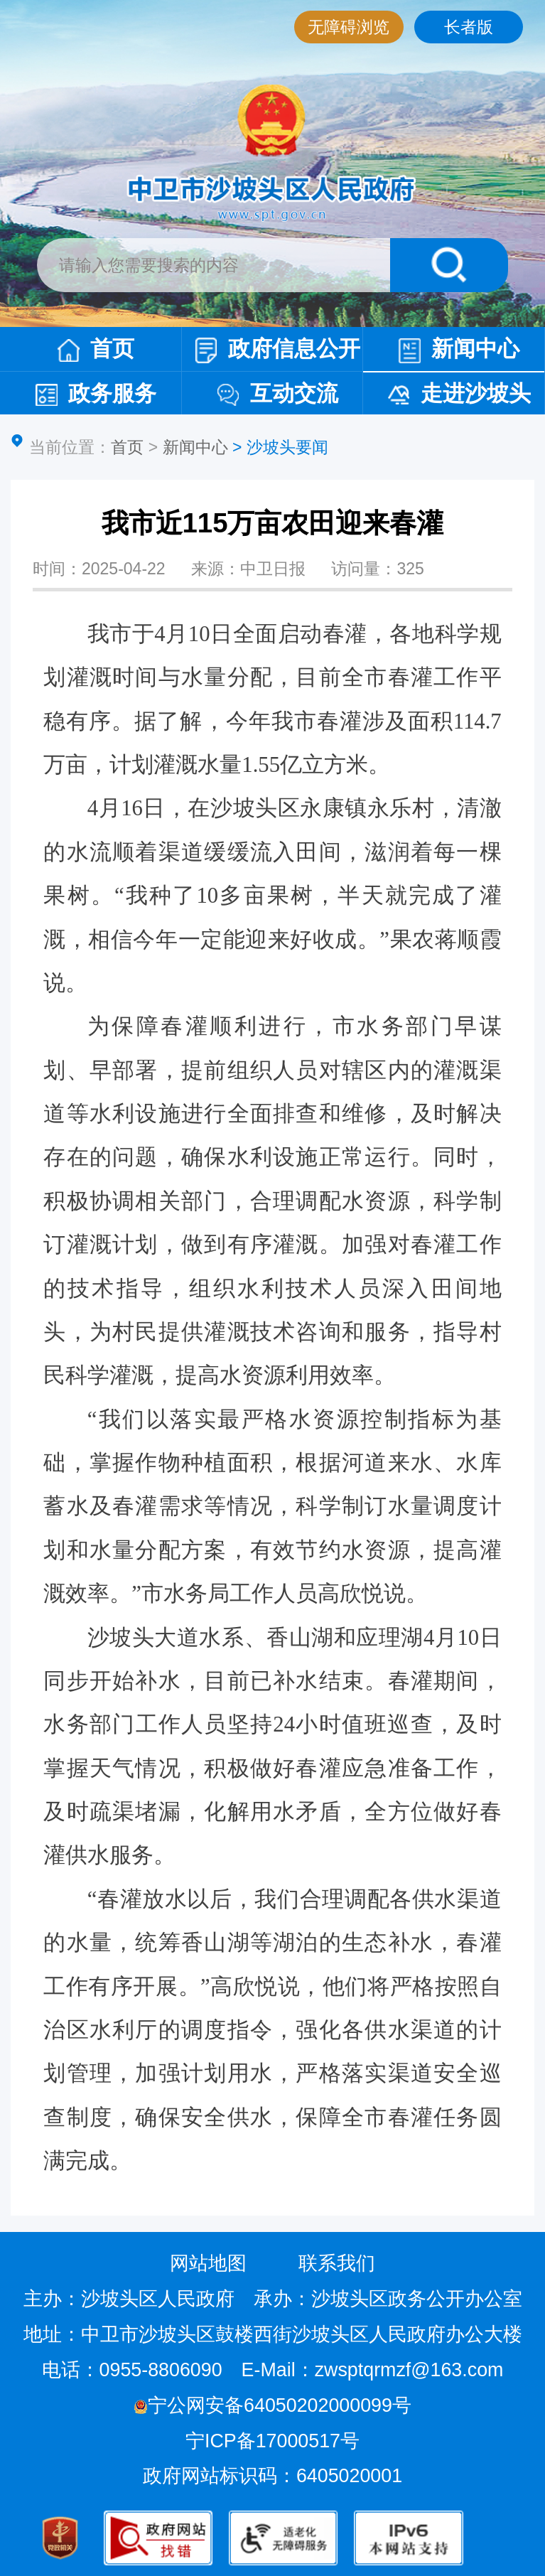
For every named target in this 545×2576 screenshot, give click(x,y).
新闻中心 (459, 349)
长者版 (468, 27)
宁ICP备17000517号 (275, 2441)
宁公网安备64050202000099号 (272, 2405)
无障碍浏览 (348, 27)
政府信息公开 (277, 349)
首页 (96, 349)
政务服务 (96, 393)
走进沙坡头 (459, 393)
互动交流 (277, 393)
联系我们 (336, 2263)
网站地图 (208, 2263)
